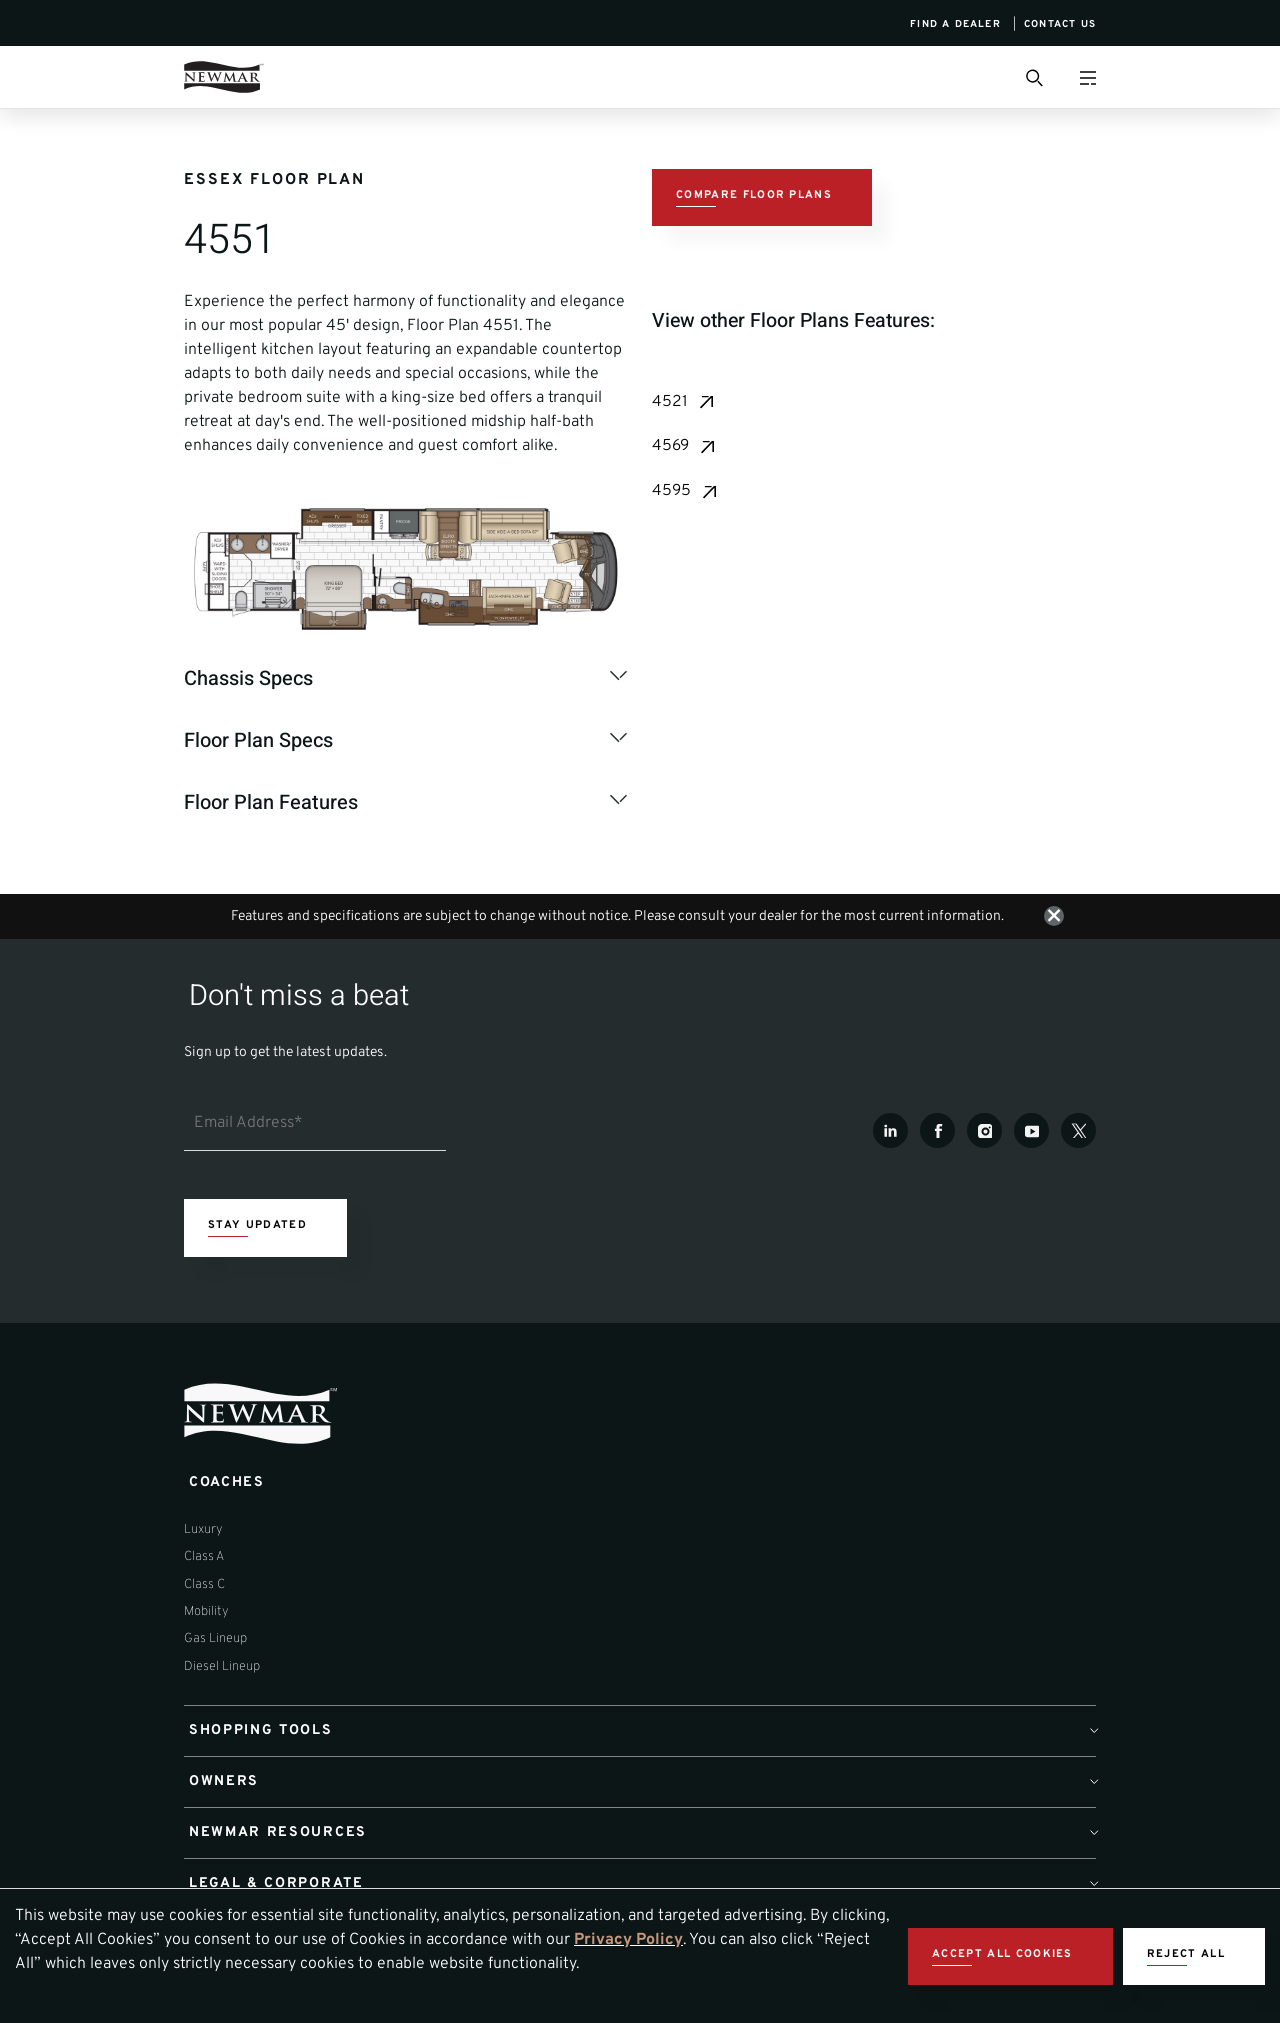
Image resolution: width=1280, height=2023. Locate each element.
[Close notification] (1054, 918)
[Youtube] (1031, 1133)
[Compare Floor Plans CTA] (762, 198)
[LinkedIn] (890, 1133)
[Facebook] (937, 1133)
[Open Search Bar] (1033, 77)
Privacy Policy (628, 1940)
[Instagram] (984, 1133)
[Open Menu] (1087, 77)
